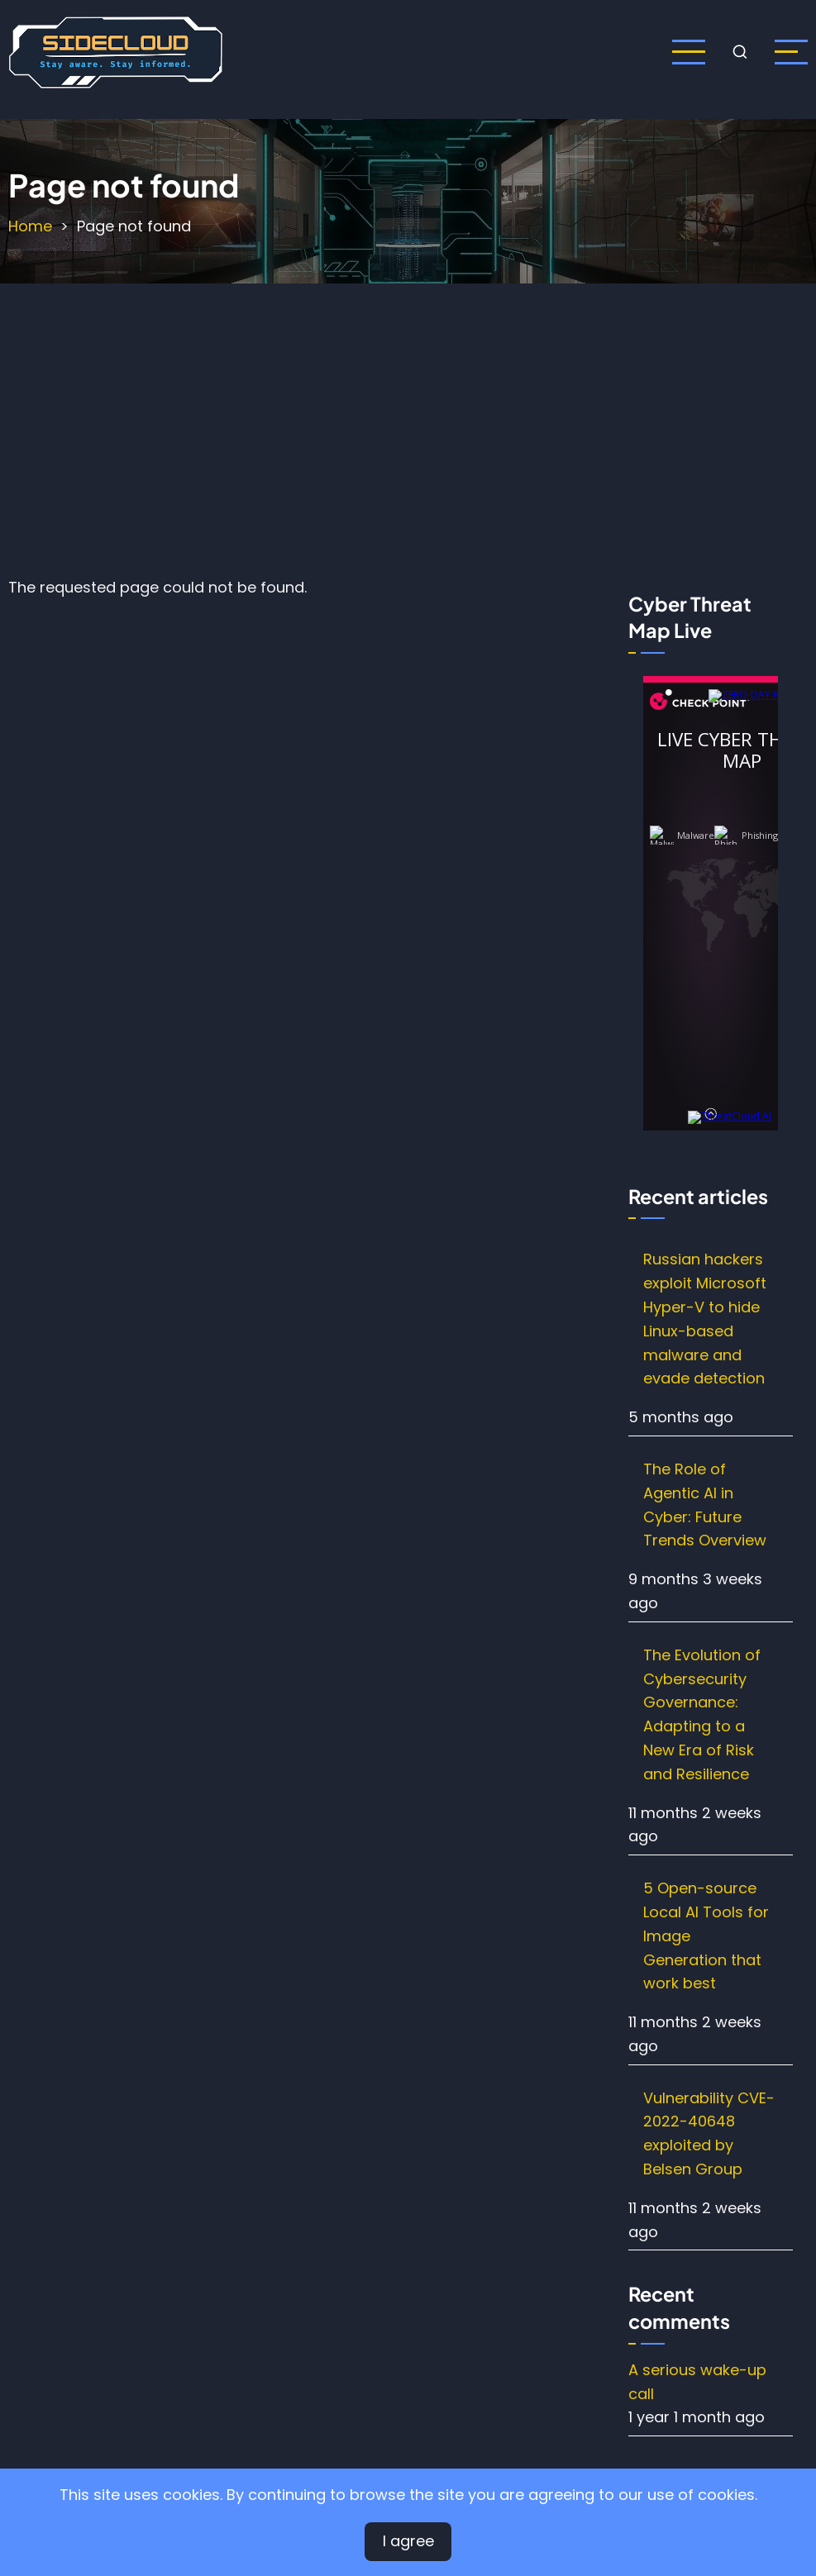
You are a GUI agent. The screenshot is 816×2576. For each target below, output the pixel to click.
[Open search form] (740, 52)
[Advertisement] (411, 425)
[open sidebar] (791, 52)
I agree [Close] (408, 2541)
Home (30, 226)
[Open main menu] (688, 52)
